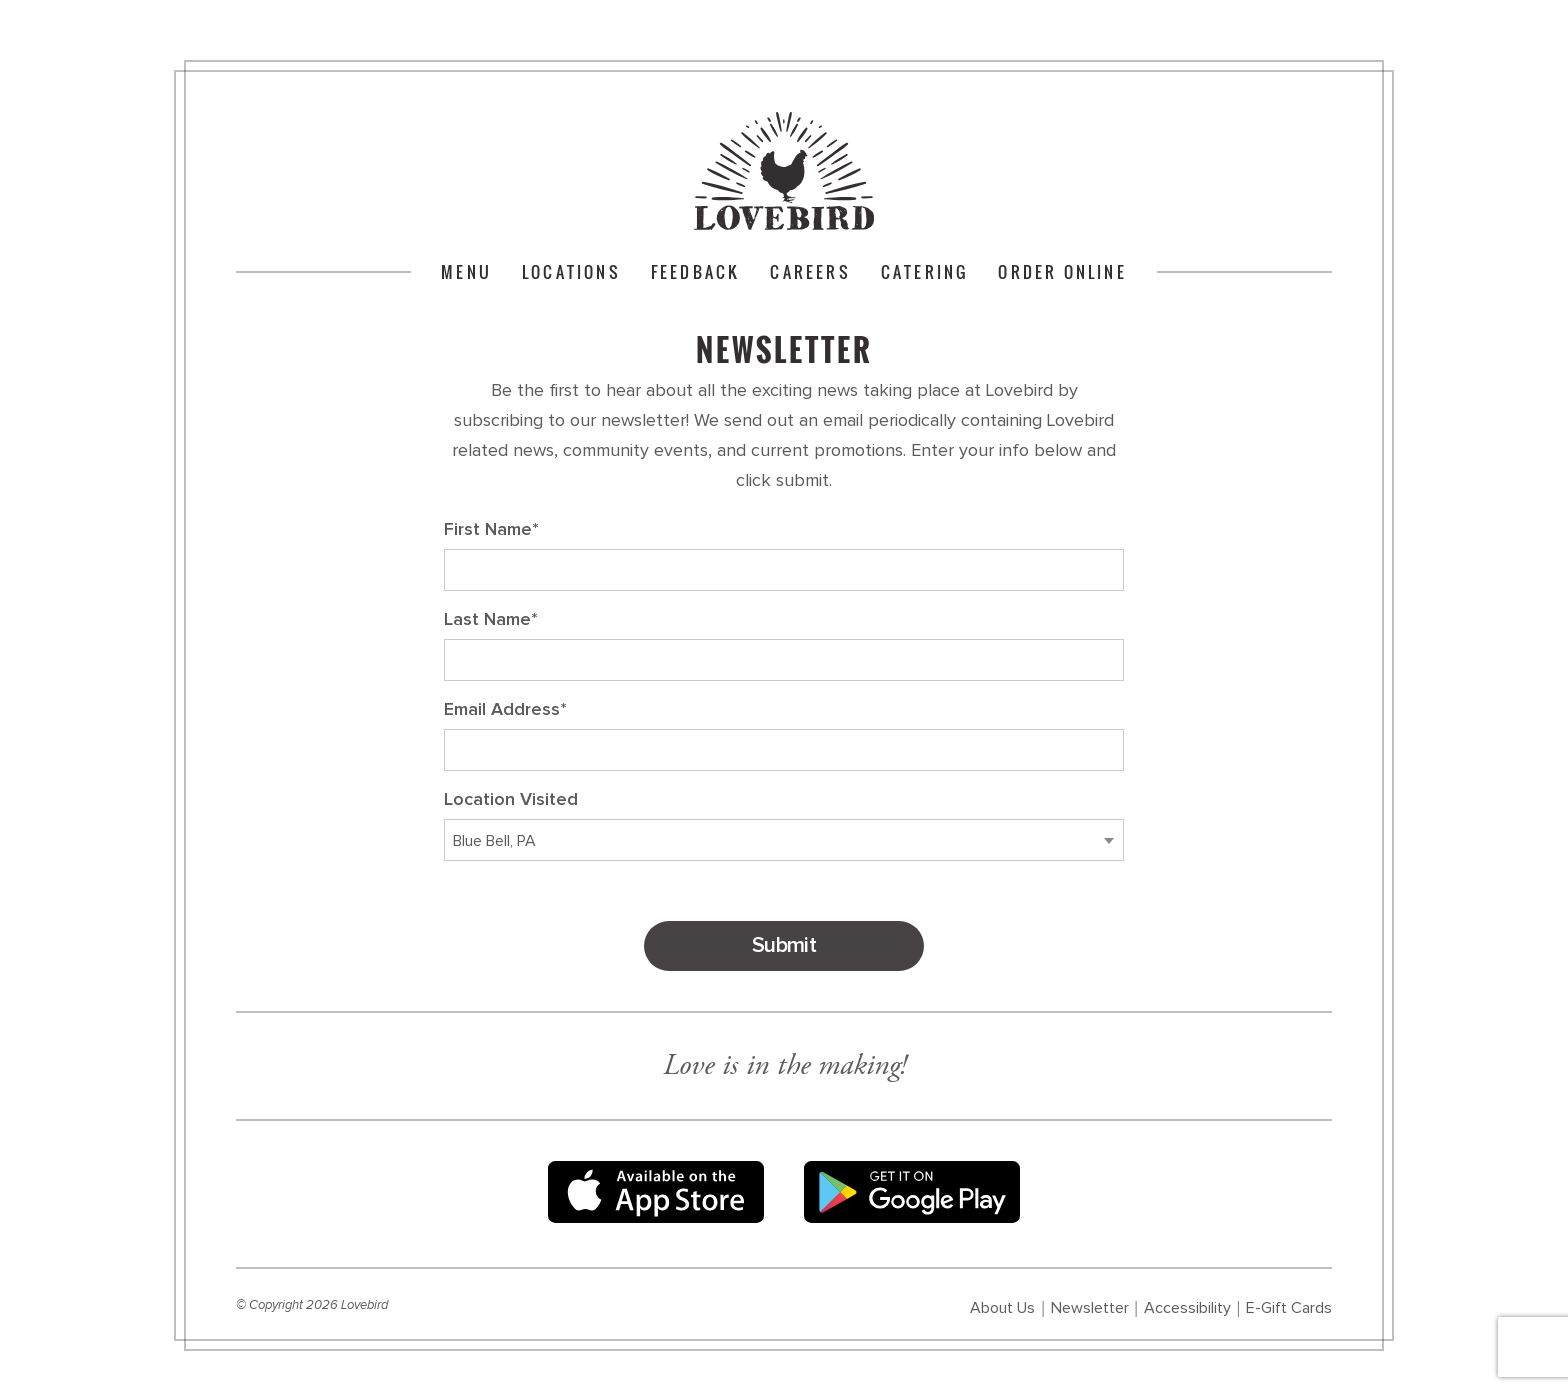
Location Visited (511, 800)
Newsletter (1090, 1308)
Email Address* (505, 710)
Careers (810, 272)
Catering (925, 272)
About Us (1002, 1308)
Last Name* (491, 620)
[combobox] (784, 840)
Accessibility (1187, 1308)
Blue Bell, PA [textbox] (494, 841)
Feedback (696, 272)
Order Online (1062, 272)
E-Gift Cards (1289, 1308)
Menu (466, 272)
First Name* (491, 530)
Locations (571, 272)
